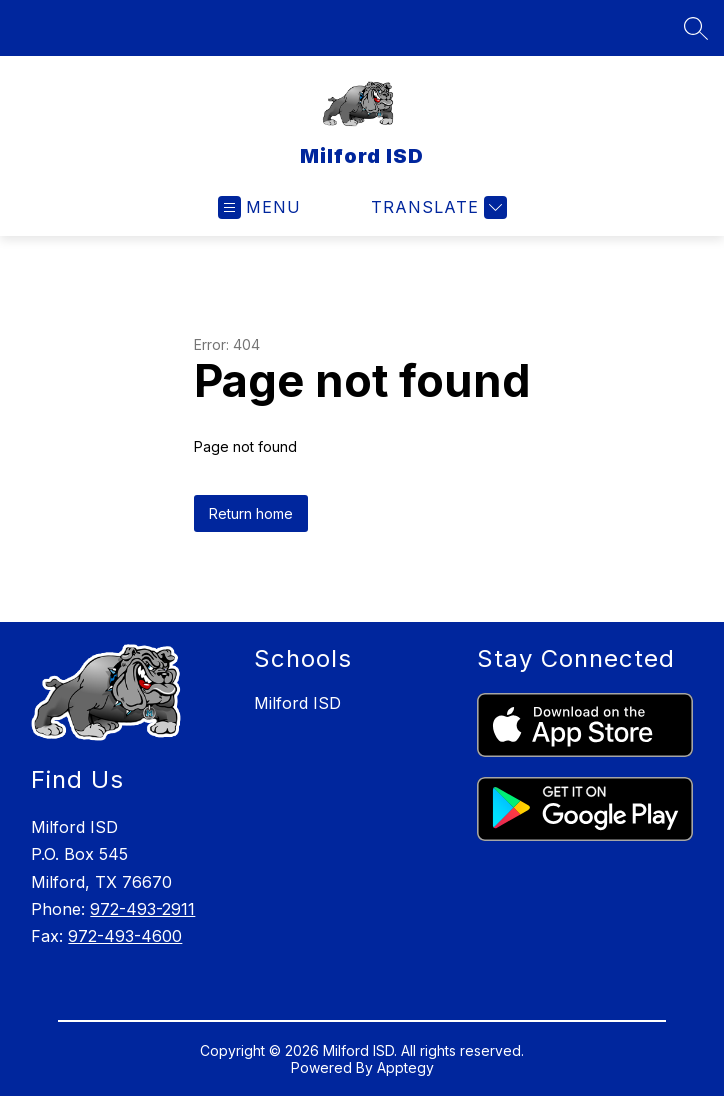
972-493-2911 (142, 909)
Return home (251, 513)
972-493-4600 (125, 936)
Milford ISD (297, 703)
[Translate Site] (436, 207)
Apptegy (405, 1067)
